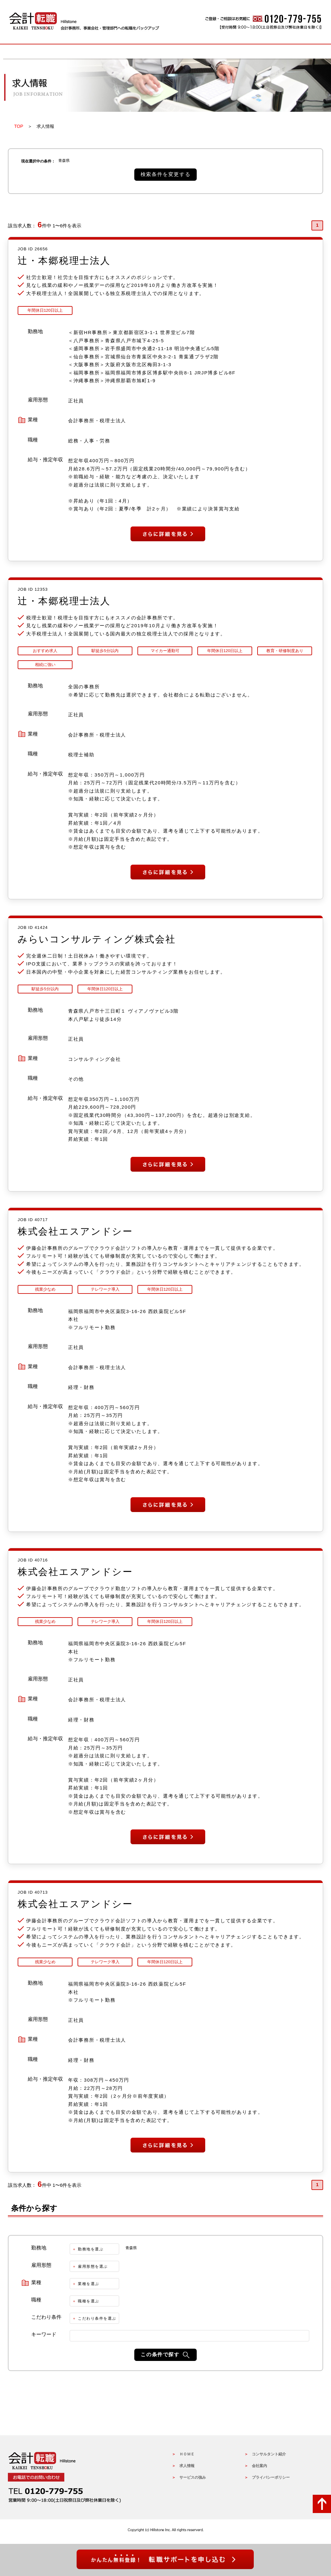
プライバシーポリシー (271, 2479)
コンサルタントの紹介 (228, 51)
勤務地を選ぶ (90, 2251)
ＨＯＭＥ (187, 2456)
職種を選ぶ (88, 2303)
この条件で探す (160, 2356)
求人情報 (102, 51)
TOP (18, 126)
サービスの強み (165, 51)
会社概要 (291, 51)
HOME (39, 51)
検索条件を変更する (165, 174)
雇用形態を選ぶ (93, 2268)
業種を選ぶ (88, 2285)
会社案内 (259, 2467)
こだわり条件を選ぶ (97, 2320)
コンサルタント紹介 (269, 2456)
